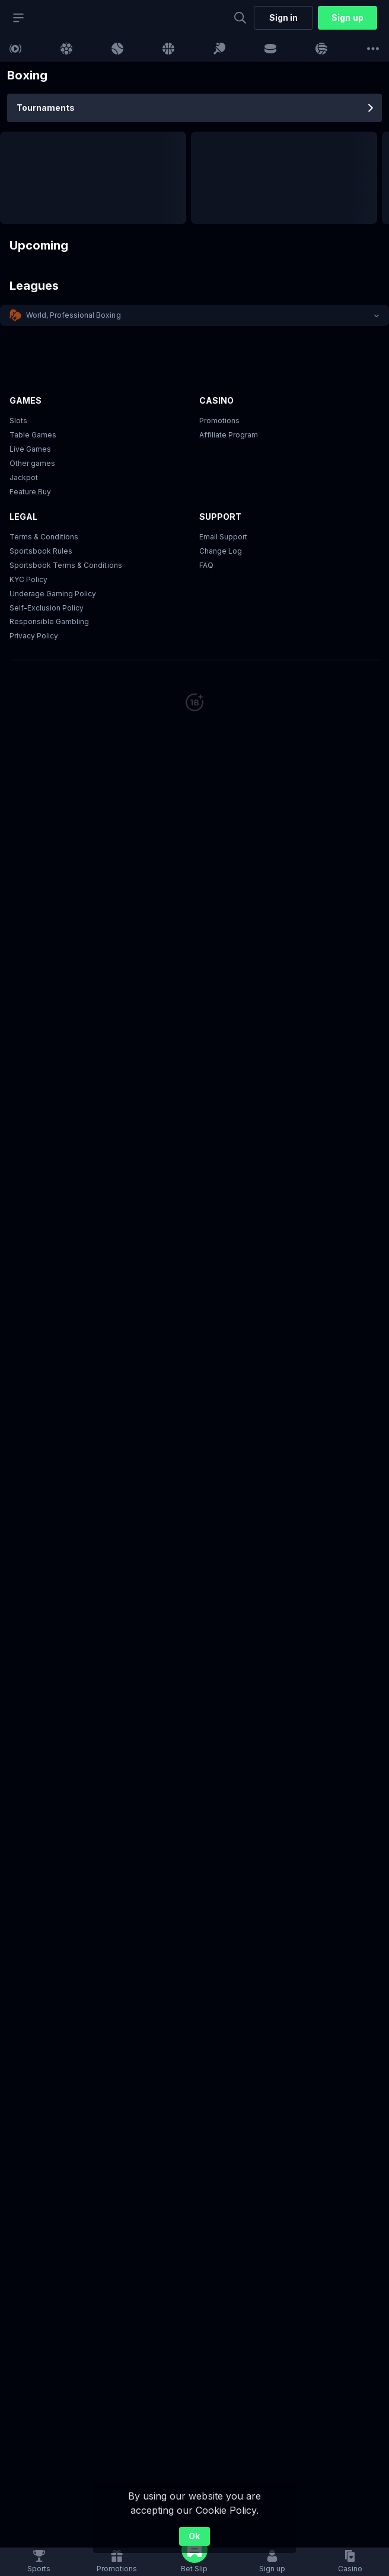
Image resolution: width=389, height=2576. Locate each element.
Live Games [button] (30, 449)
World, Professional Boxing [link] (73, 315)
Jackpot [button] (23, 477)
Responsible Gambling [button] (49, 621)
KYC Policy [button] (28, 579)
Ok (194, 2536)
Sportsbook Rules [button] (40, 550)
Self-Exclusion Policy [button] (46, 607)
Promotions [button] (219, 420)
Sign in (283, 17)
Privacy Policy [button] (33, 635)
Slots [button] (18, 420)
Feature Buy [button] (30, 491)
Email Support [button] (223, 536)
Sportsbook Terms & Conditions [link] (65, 565)
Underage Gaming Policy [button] (52, 593)
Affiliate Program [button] (228, 434)
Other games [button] (32, 463)
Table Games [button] (32, 434)
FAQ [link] (206, 565)
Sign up (347, 17)
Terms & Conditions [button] (43, 536)
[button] (194, 315)
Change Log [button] (220, 550)
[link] (15, 49)
